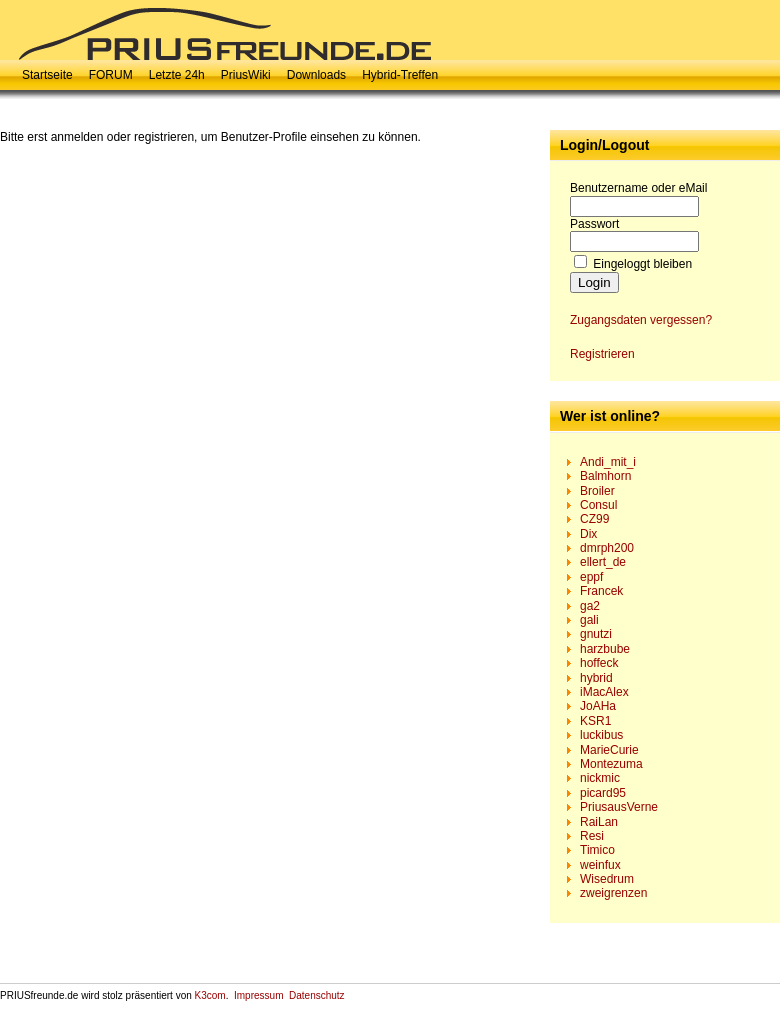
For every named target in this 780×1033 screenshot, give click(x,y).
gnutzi (596, 634)
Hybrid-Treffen (400, 75)
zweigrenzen (613, 893)
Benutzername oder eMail (638, 188)
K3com (210, 995)
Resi (592, 836)
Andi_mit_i (608, 462)
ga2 (590, 606)
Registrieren (602, 354)
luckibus (601, 735)
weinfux (600, 865)
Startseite (47, 75)
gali (589, 620)
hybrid (596, 678)
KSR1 (595, 721)
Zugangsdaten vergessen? (641, 320)
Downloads (316, 75)
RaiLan (599, 822)
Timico (597, 850)
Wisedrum (607, 879)
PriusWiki (246, 75)
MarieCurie (609, 750)
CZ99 (594, 519)
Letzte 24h (177, 75)
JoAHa (598, 706)
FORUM (111, 75)
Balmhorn (605, 476)
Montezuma (611, 764)
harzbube (605, 649)
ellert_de (603, 562)
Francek (601, 591)
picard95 (603, 793)
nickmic (600, 778)
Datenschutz (317, 995)
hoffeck (599, 663)
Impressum (258, 995)
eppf (591, 577)
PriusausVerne (619, 807)
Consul (598, 505)
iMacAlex (604, 692)
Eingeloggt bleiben (642, 264)
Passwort (594, 224)
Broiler (597, 491)
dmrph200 (607, 548)
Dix (588, 534)
